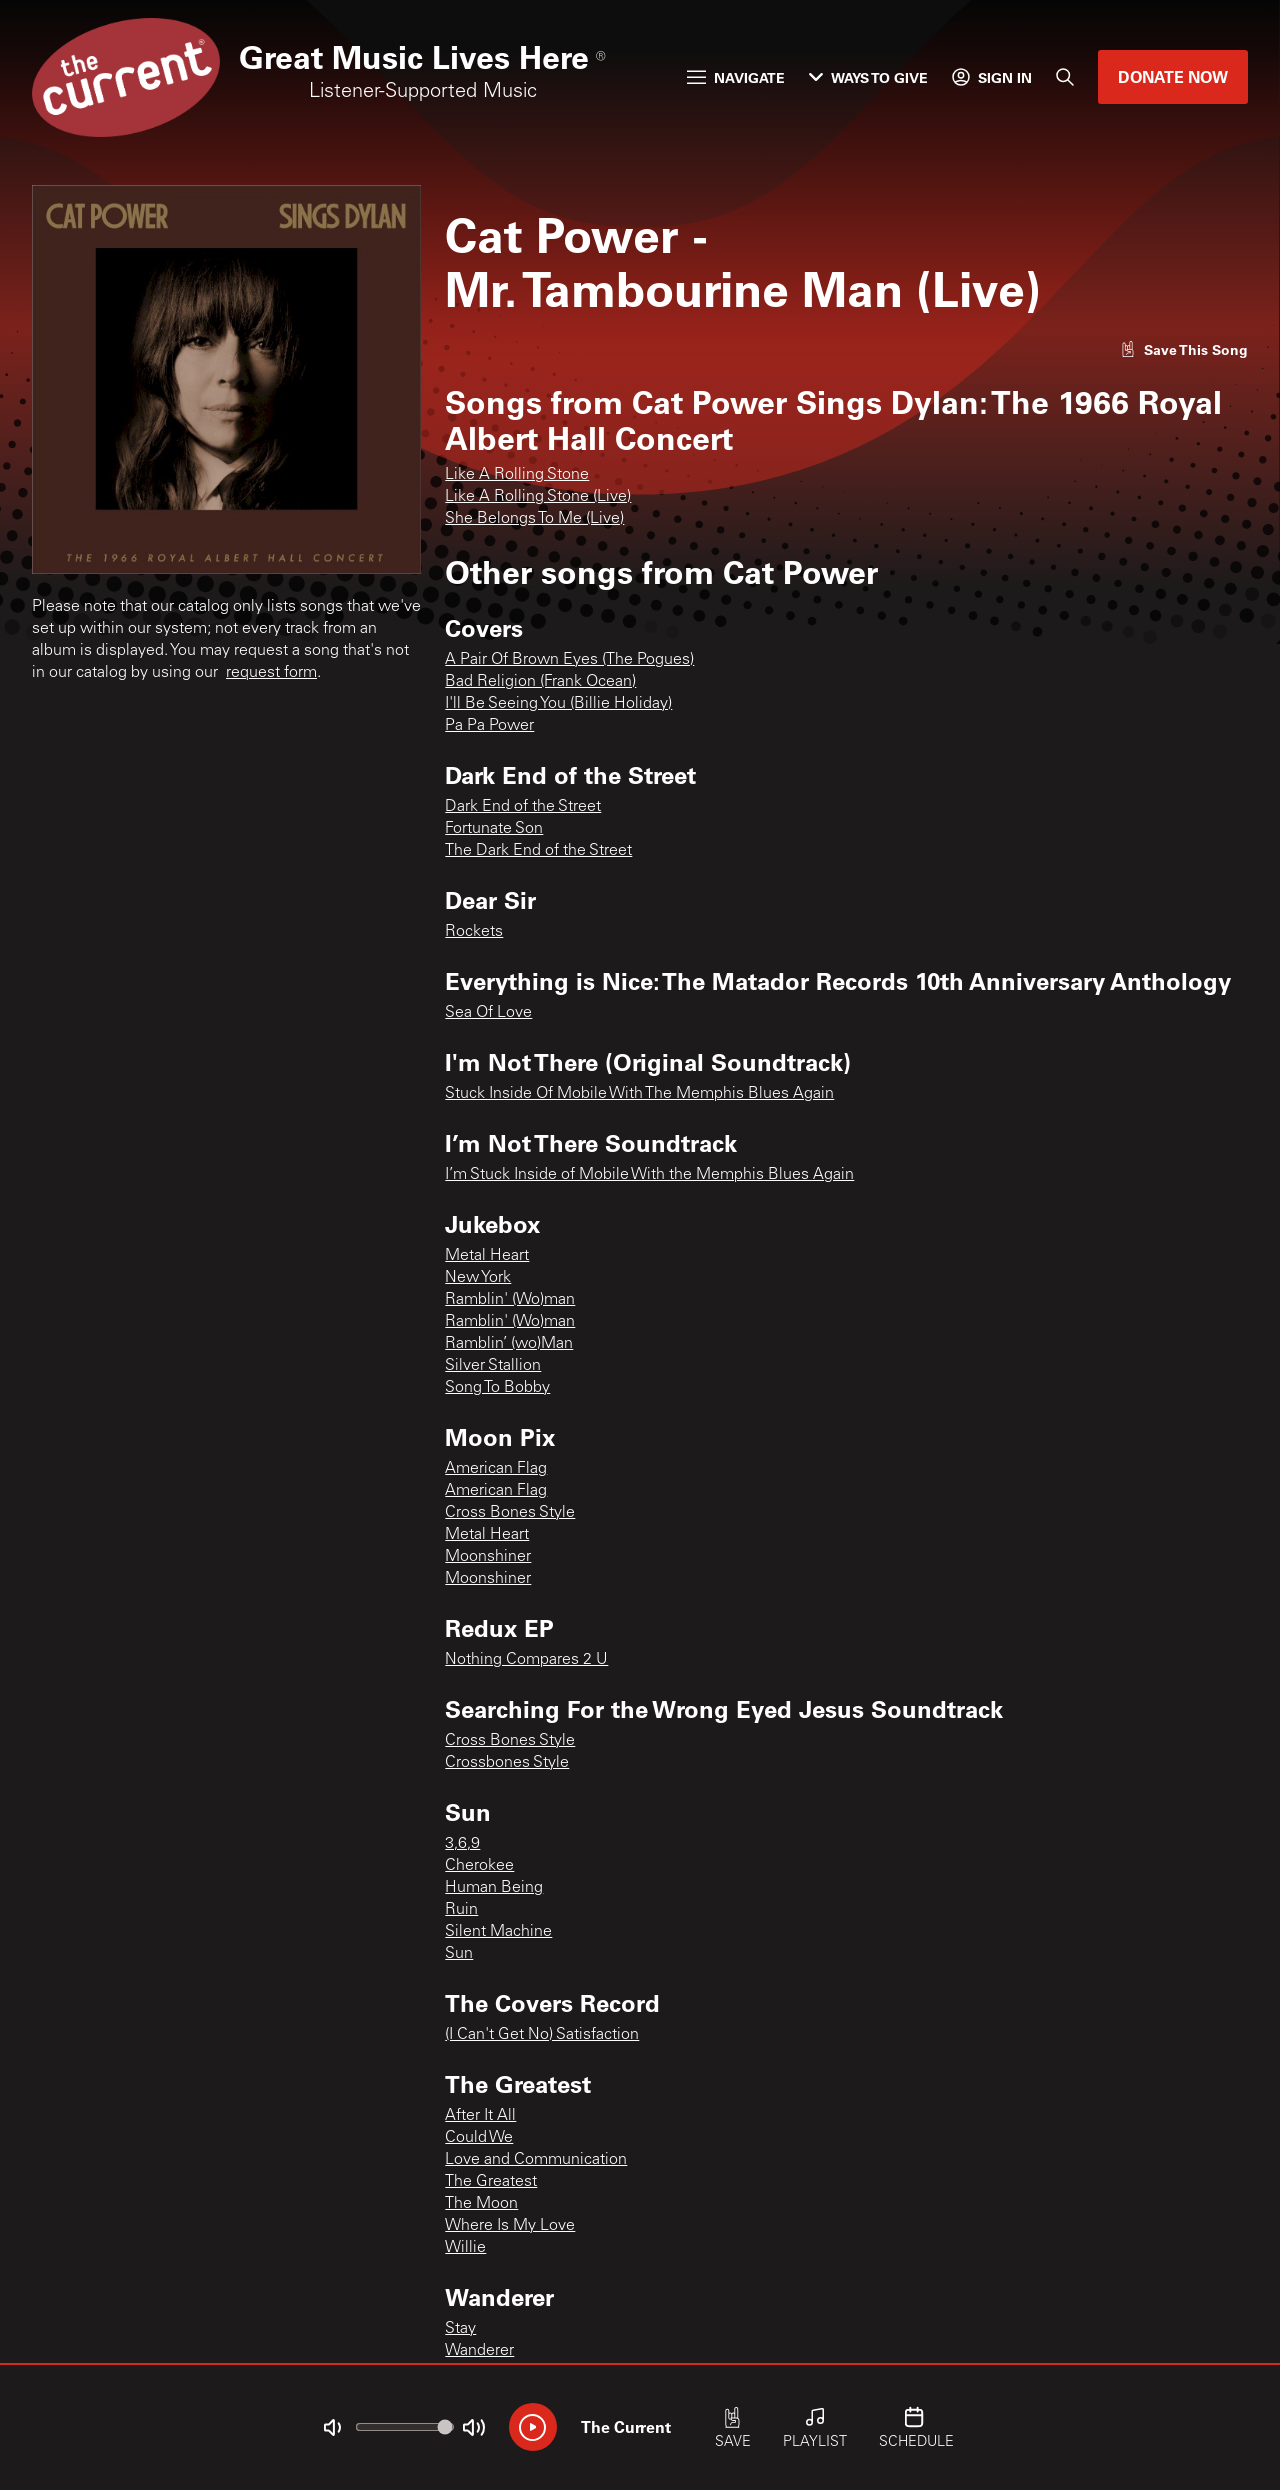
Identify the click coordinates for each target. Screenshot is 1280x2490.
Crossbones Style (507, 1763)
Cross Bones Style (510, 1513)
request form (271, 673)
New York (478, 1278)
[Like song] (1184, 349)
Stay (460, 2329)
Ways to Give (868, 77)
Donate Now (1173, 76)
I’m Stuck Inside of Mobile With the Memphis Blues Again (649, 1175)
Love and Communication (536, 2160)
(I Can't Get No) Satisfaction (542, 2035)
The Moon (481, 2204)
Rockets (474, 932)
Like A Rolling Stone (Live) (538, 497)
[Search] (1065, 77)
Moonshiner (488, 1557)
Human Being (494, 1888)
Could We (479, 2138)
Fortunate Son (494, 829)
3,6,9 (462, 1844)
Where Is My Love (510, 2226)
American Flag (496, 1469)
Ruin (461, 1910)
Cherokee (479, 1866)
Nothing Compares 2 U (526, 1660)
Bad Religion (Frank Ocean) (540, 682)
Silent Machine (498, 1932)
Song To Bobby (497, 1388)
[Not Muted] (332, 2428)
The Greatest (491, 2182)
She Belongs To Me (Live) (534, 519)
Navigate (736, 77)
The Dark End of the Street (538, 851)
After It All (480, 2116)
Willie (465, 2248)
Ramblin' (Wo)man (510, 1300)
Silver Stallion (493, 1366)
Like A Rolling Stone (517, 475)
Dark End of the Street (523, 807)
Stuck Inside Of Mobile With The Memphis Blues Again (639, 1094)
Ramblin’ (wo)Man (509, 1344)
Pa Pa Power (489, 726)
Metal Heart (487, 1256)
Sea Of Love (488, 1013)
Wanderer (479, 2351)
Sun (459, 1954)
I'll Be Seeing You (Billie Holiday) (558, 704)
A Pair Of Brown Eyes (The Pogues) (569, 660)
